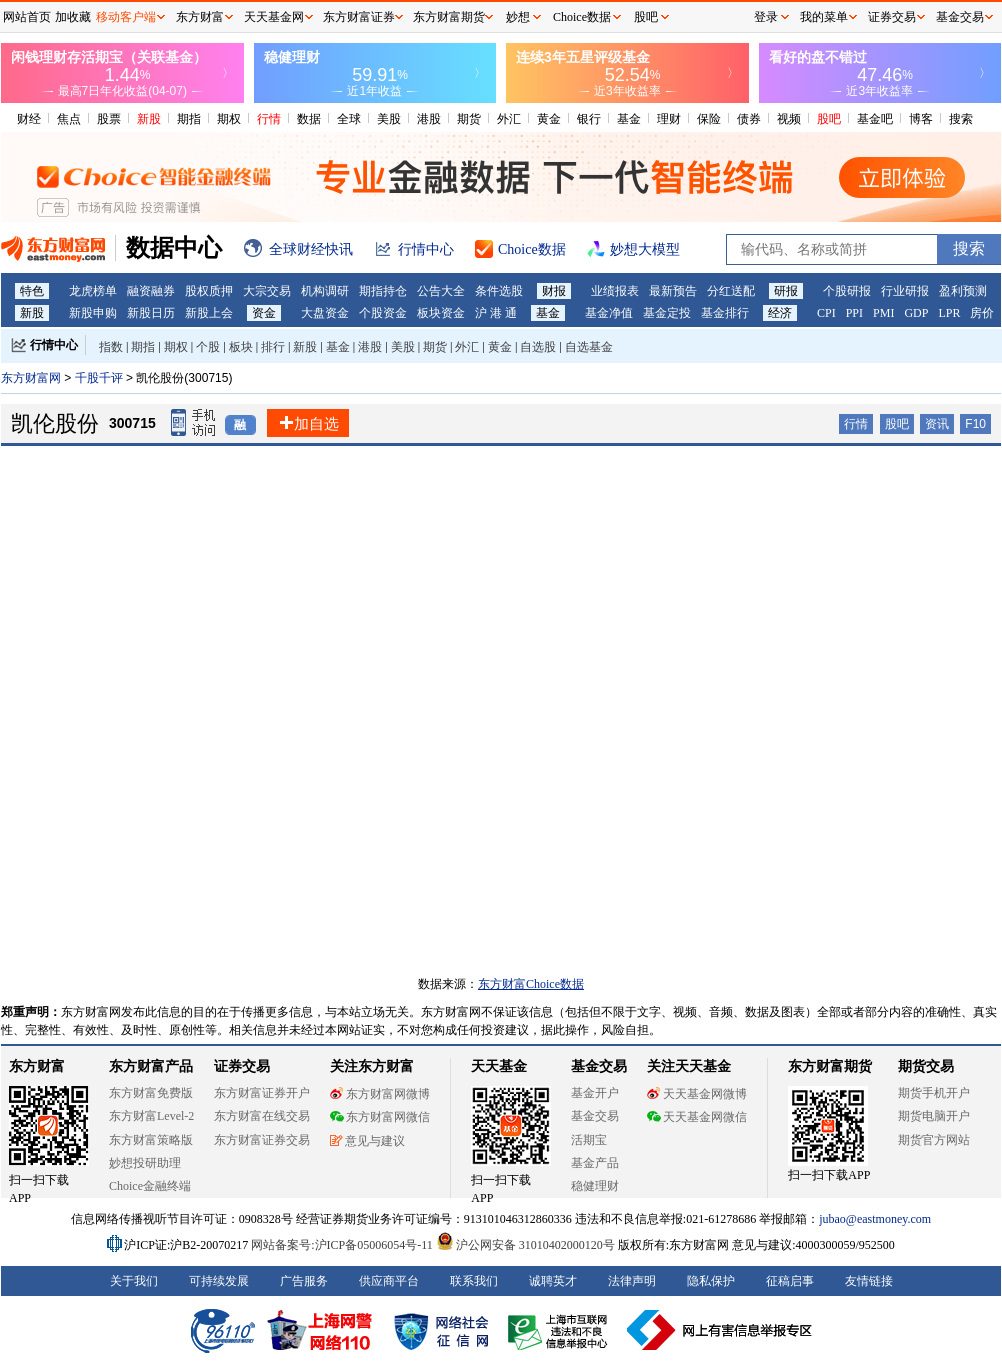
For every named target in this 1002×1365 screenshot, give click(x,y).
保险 (709, 119)
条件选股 (499, 291)
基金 (629, 119)
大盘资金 (325, 313)
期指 (189, 119)
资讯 (937, 424)
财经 (29, 119)
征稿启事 (790, 1281)
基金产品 (595, 1163)
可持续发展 (219, 1281)
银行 (589, 119)
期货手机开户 (934, 1093)
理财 (669, 119)
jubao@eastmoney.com (875, 1219)
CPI (826, 313)
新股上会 (209, 313)
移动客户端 (126, 17)
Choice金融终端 (150, 1186)
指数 (111, 347)
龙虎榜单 (93, 291)
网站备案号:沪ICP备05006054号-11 (343, 1245)
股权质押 (209, 291)
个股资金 (383, 313)
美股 (389, 119)
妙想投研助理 (145, 1163)
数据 (309, 119)
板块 (241, 347)
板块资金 (441, 313)
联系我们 (474, 1281)
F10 (975, 424)
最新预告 (673, 291)
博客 (921, 119)
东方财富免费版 (151, 1093)
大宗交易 (267, 291)
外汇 (509, 119)
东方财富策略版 (151, 1140)
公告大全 (441, 291)
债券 (749, 119)
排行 (273, 347)
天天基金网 (274, 17)
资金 (264, 313)
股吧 (829, 119)
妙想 (518, 17)
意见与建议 (367, 1141)
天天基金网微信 (697, 1117)
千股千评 (100, 378)
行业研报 (905, 291)
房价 (982, 313)
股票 (109, 119)
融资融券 (151, 291)
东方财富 (37, 1066)
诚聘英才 (553, 1281)
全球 (349, 119)
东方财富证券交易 (262, 1140)
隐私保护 (711, 1281)
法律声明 (632, 1281)
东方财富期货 (830, 1066)
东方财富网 (31, 378)
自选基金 (589, 347)
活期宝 (589, 1140)
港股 (429, 119)
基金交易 (595, 1116)
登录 (766, 17)
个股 (208, 347)
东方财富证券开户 (262, 1093)
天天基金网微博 (697, 1094)
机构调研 (325, 291)
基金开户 (595, 1093)
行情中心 (54, 345)
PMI (883, 313)
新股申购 (93, 313)
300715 (132, 423)
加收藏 (73, 17)
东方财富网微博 (380, 1094)
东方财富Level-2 (151, 1116)
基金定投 (667, 313)
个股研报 (847, 291)
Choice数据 (582, 17)
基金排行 (725, 313)
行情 (269, 119)
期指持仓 (383, 291)
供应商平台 (389, 1281)
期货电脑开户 (934, 1116)
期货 (469, 119)
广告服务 (304, 1281)
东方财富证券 (359, 17)
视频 (789, 119)
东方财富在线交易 (262, 1116)
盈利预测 (963, 291)
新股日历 (151, 313)
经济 (780, 313)
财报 (554, 291)
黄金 (549, 119)
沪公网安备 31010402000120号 (525, 1245)
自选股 (538, 347)
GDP (916, 313)
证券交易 (892, 17)
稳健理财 (595, 1186)
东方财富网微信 (380, 1117)
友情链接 (869, 1281)
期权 (229, 119)
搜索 (961, 119)
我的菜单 (824, 17)
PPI (854, 313)
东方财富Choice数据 (531, 984)
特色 (32, 291)
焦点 (69, 119)
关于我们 (134, 1281)
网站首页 (27, 17)
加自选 (308, 423)
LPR (949, 313)
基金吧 (875, 119)
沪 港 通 (496, 313)
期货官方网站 (934, 1140)
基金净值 (609, 313)
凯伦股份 (55, 423)
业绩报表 (615, 291)
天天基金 (499, 1066)
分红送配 (731, 291)
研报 (786, 291)
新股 (149, 119)
